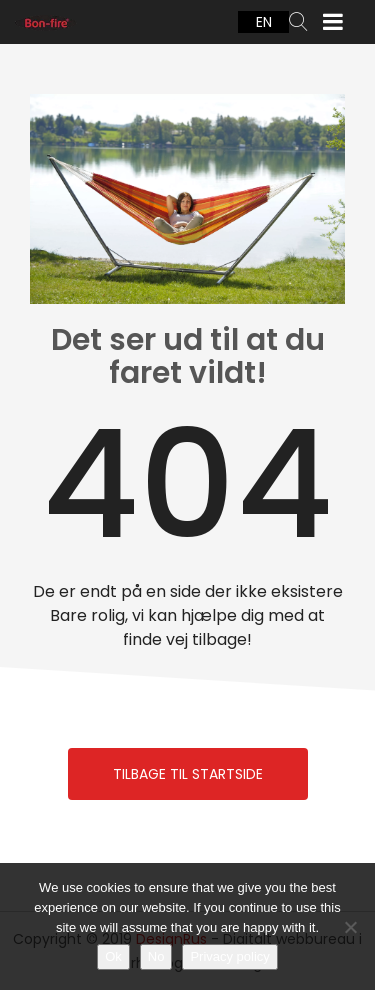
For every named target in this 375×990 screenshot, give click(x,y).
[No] (350, 927)
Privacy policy (229, 956)
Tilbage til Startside (188, 774)
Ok (113, 956)
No (156, 956)
